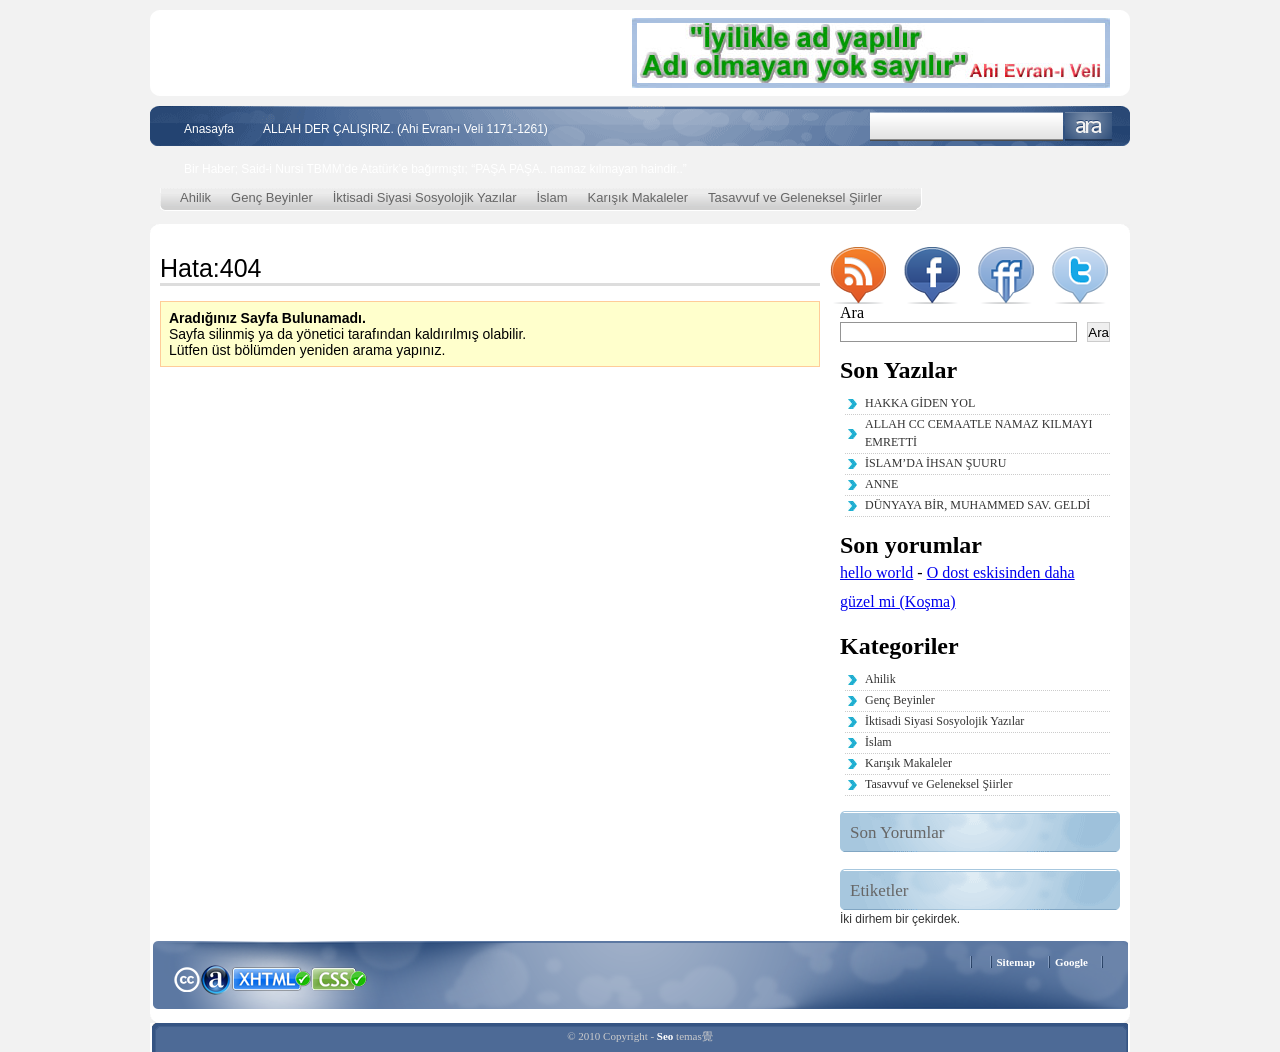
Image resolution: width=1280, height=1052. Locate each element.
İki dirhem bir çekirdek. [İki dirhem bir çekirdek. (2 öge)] (900, 919)
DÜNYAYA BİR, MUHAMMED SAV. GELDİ (977, 505)
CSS (339, 978)
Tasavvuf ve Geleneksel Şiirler (795, 197)
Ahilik (195, 197)
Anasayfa (209, 129)
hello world (876, 572)
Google (1071, 962)
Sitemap (1016, 962)
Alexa (216, 979)
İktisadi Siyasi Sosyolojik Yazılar (425, 197)
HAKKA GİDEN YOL (920, 403)
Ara (1088, 126)
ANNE (881, 484)
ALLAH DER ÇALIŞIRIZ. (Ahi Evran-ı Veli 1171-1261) (405, 129)
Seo (665, 1036)
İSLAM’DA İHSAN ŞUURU (935, 463)
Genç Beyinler (272, 197)
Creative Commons (186, 977)
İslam (552, 197)
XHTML (271, 977)
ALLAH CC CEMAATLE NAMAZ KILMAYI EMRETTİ (979, 433)
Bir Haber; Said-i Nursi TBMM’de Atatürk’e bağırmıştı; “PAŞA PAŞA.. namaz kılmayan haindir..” (435, 169)
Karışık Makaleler (638, 197)
